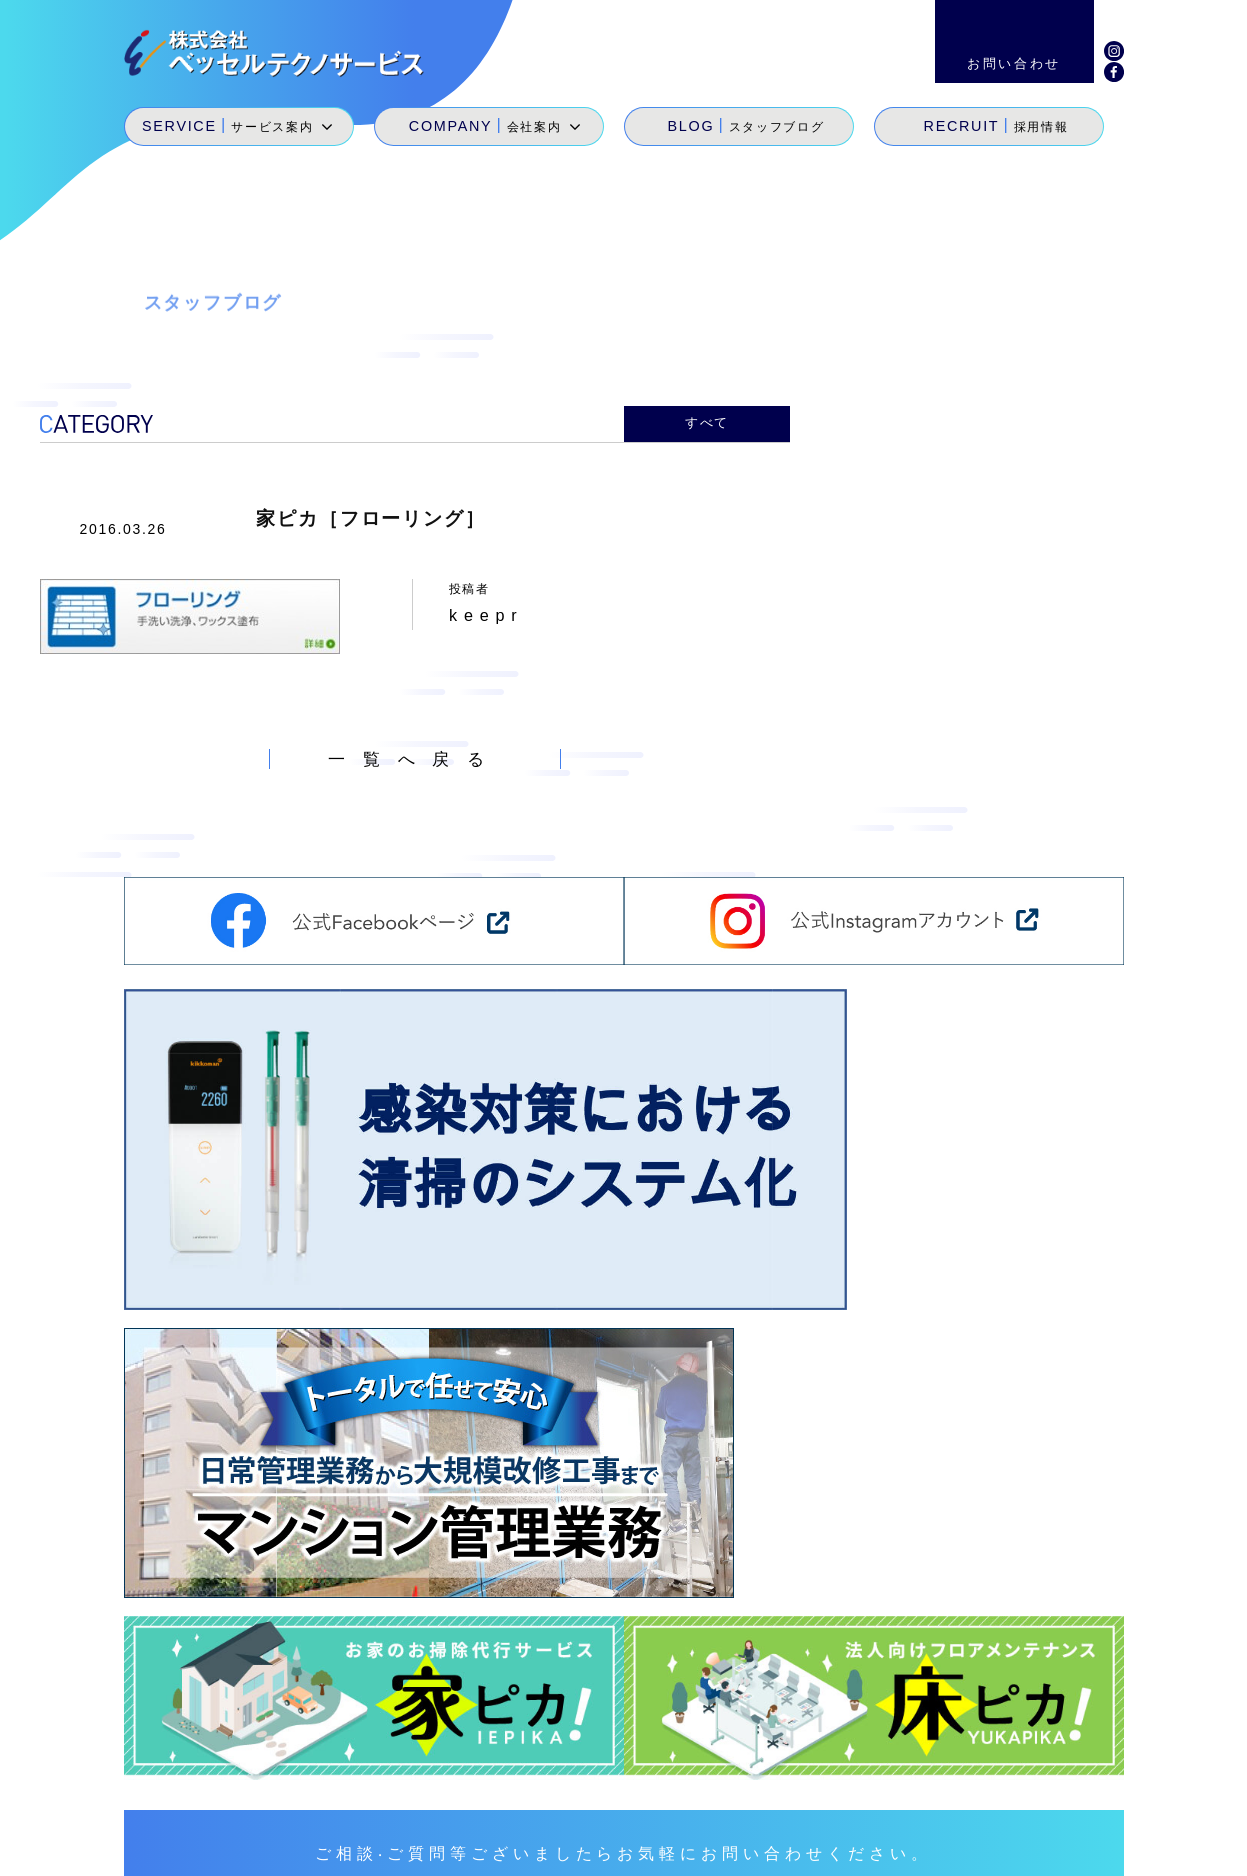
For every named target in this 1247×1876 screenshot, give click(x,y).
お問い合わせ (1067, 1777)
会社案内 (770, 1777)
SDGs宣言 (669, 1805)
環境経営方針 (989, 1846)
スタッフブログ (870, 1777)
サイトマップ (867, 1846)
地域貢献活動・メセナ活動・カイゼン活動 (877, 1805)
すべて (707, 421)
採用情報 (969, 1777)
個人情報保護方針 (1125, 1846)
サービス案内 (677, 1777)
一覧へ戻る (415, 753)
